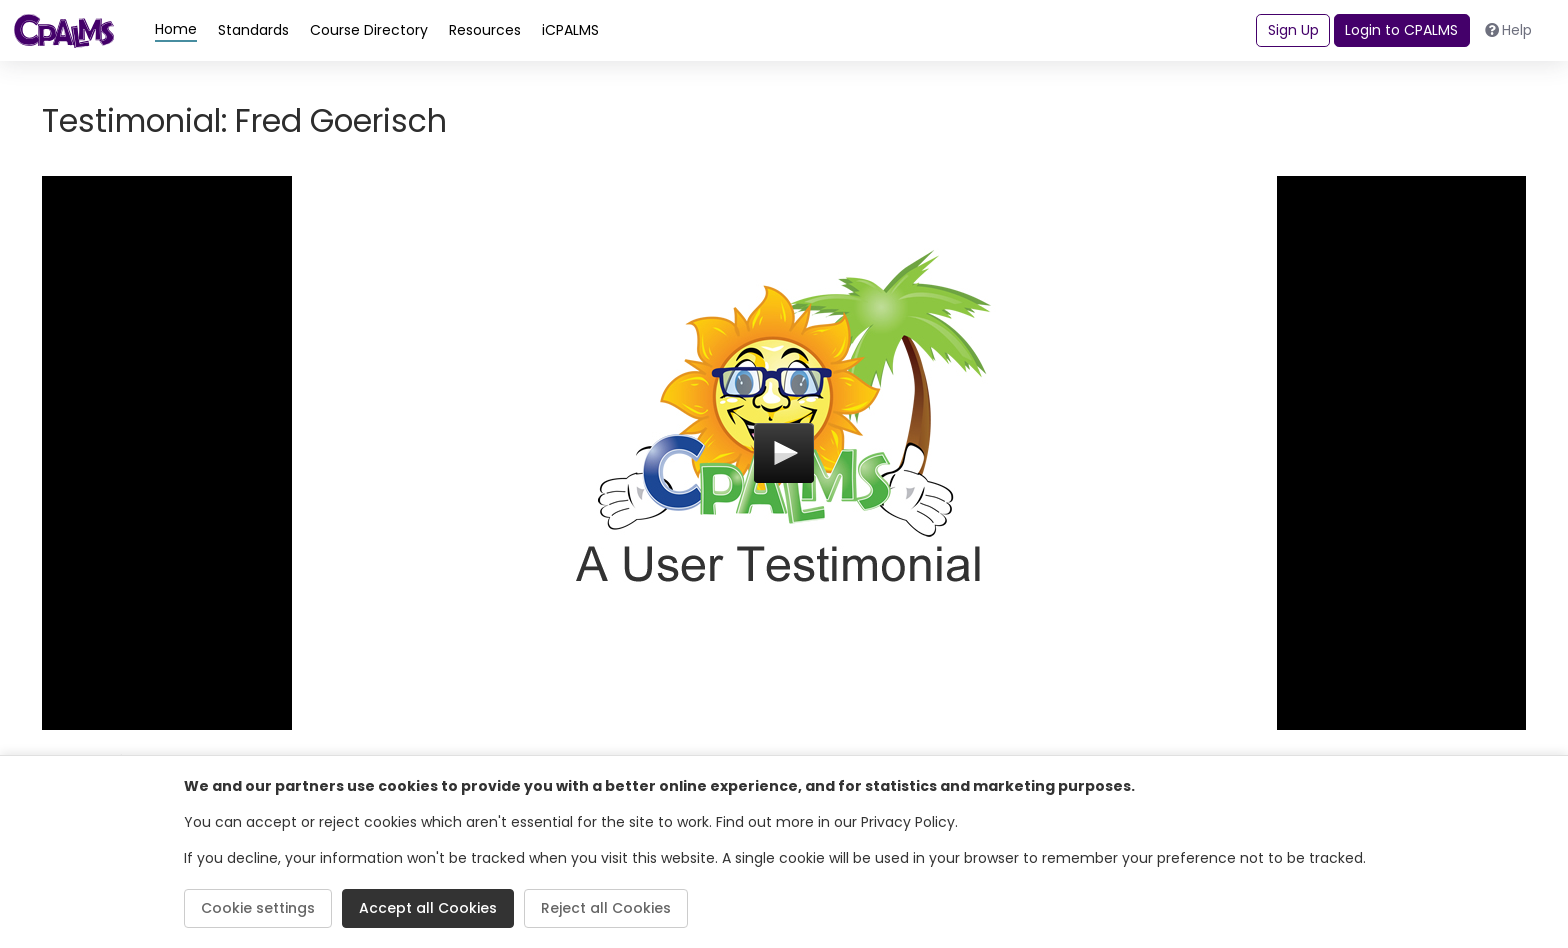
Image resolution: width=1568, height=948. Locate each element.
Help (1509, 30)
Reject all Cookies (606, 908)
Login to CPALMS (1401, 30)
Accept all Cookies (428, 908)
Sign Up (1293, 30)
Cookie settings (258, 908)
